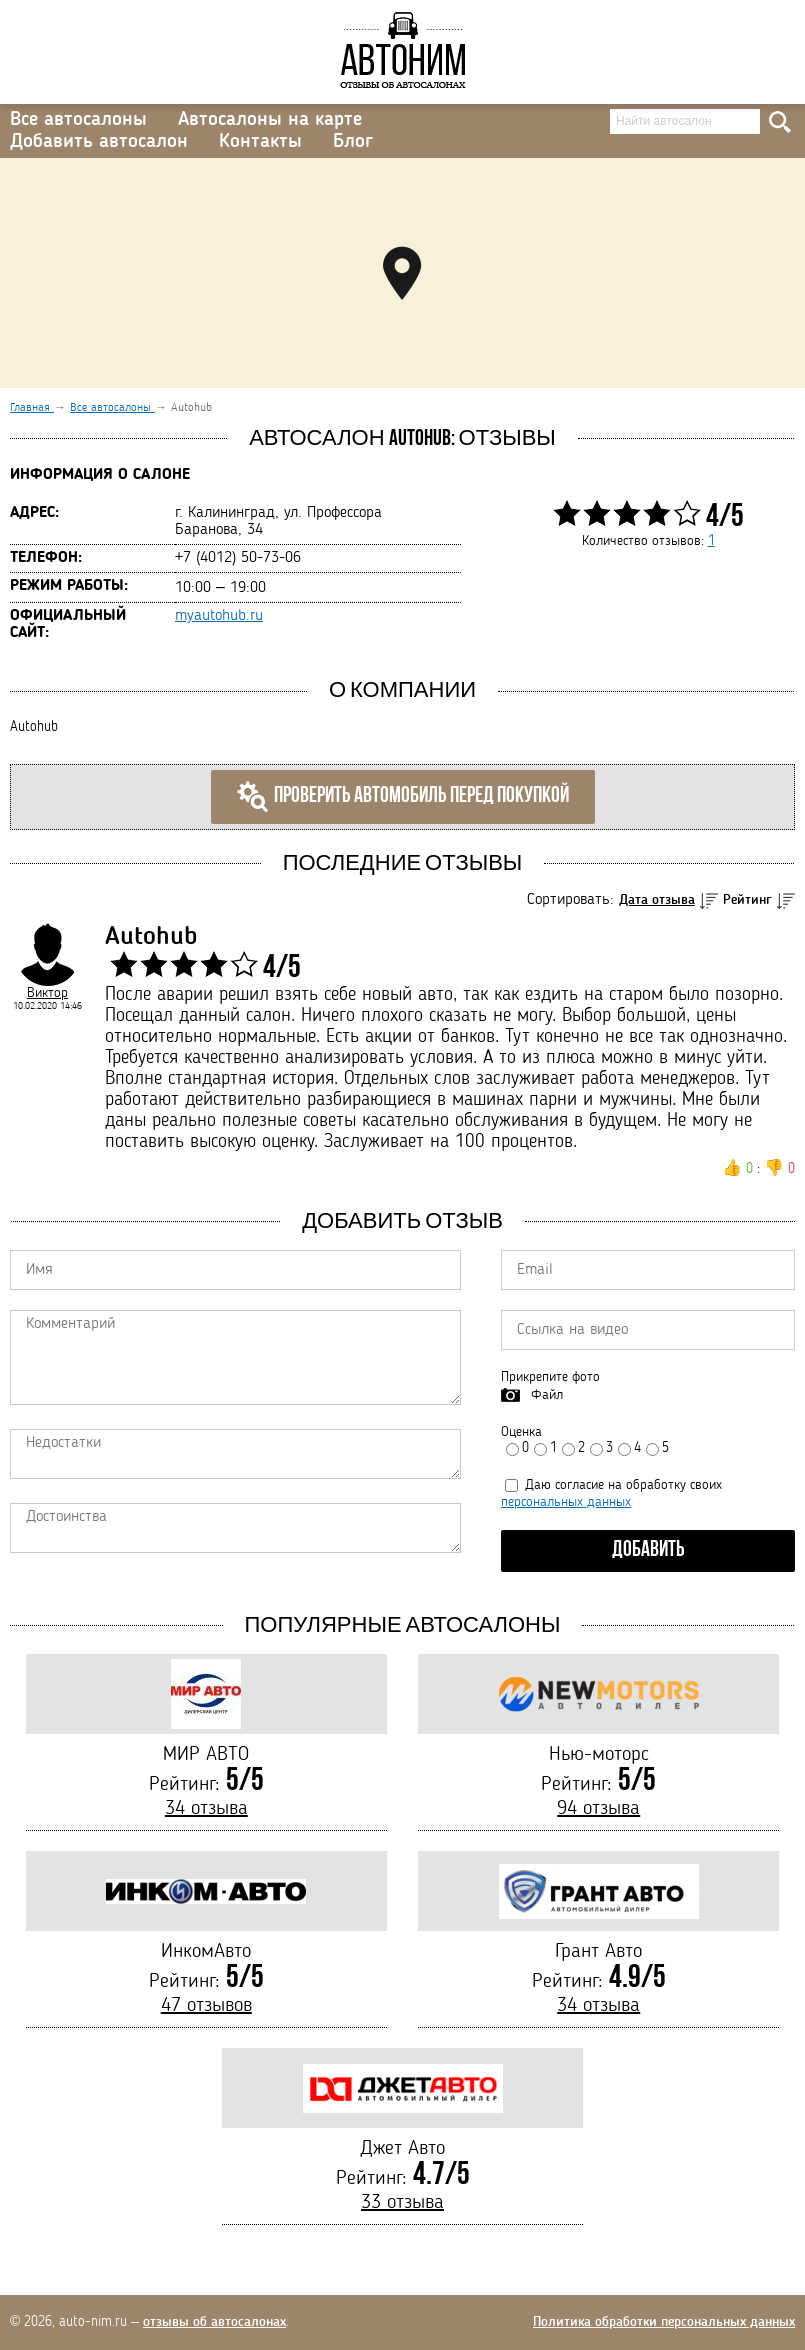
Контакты (260, 142)
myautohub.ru (219, 616)
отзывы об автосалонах (214, 2322)
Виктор (47, 993)
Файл (547, 1395)
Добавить (648, 1550)
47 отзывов (206, 2006)
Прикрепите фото (550, 1377)
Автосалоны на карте (270, 120)
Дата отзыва (657, 900)
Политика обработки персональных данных (664, 2322)
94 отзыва (598, 1809)
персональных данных (566, 1502)
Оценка (521, 1432)
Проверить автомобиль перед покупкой (403, 797)
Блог (353, 142)
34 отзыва (206, 1809)
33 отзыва (402, 2203)
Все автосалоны (78, 120)
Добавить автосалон (99, 142)
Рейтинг (747, 900)
